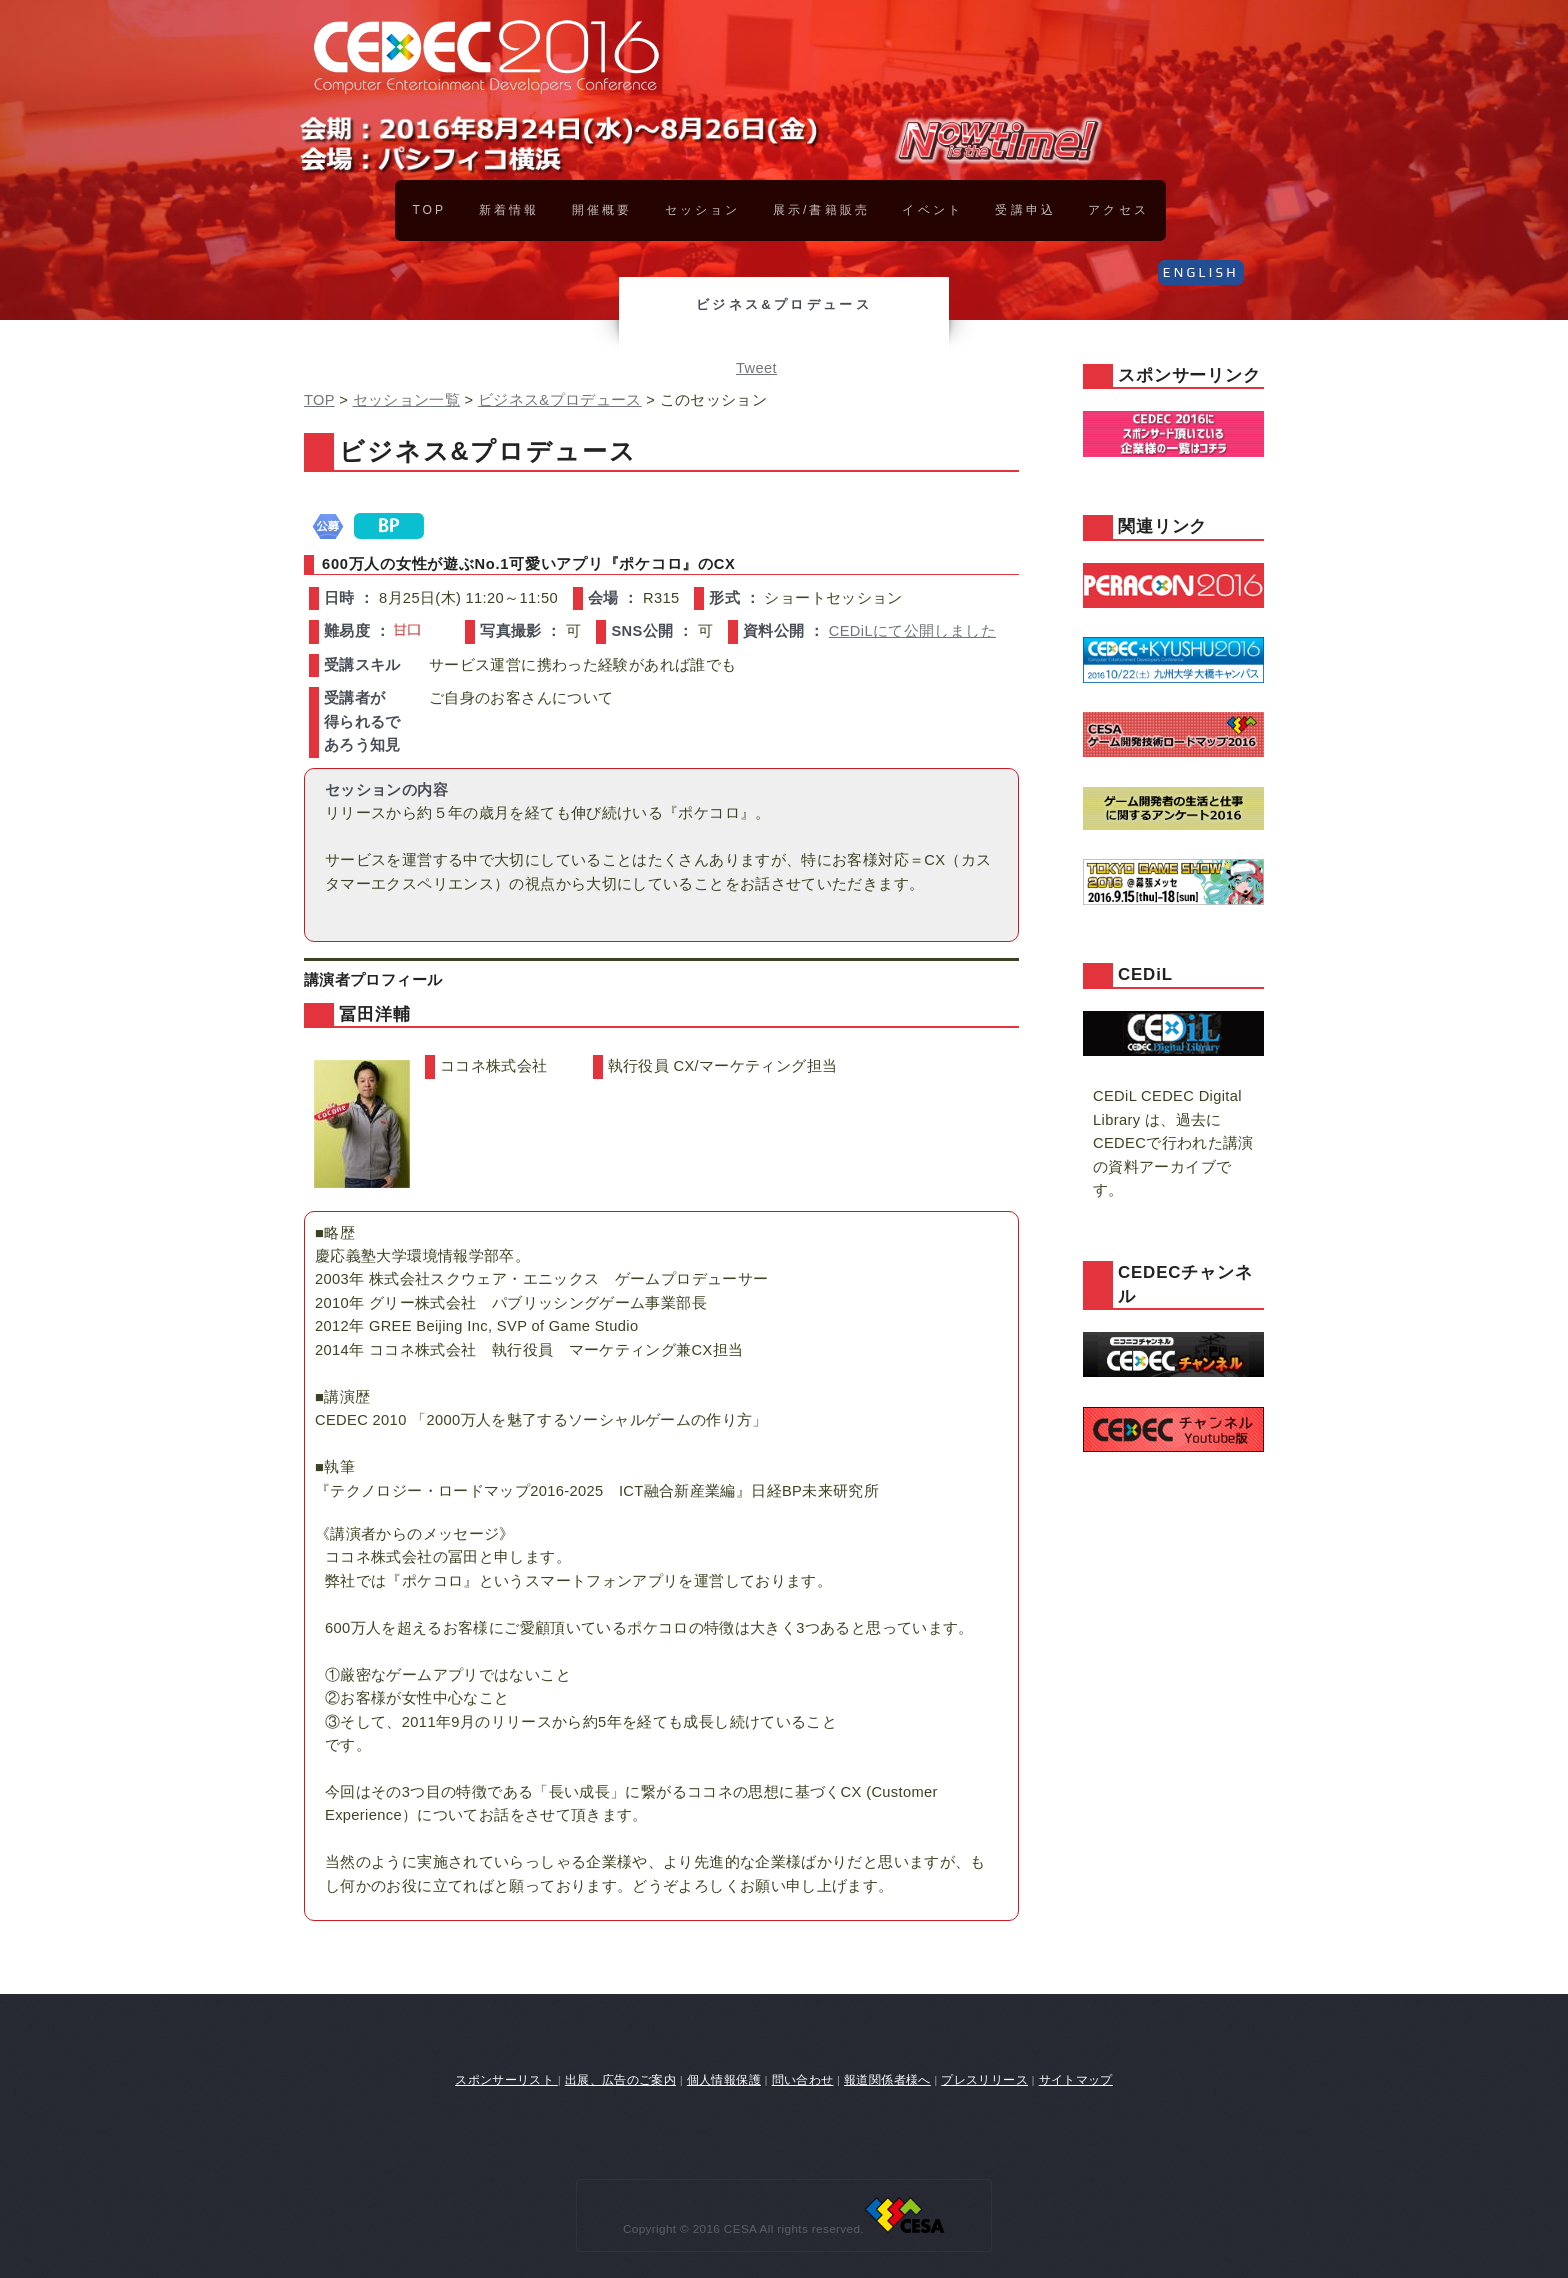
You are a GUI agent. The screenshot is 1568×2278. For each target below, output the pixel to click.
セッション (702, 210)
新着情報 (509, 210)
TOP (429, 210)
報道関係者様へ (887, 2079)
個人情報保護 (724, 2079)
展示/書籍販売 (821, 210)
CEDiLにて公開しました (912, 631)
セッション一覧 (407, 400)
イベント (932, 210)
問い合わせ (803, 2079)
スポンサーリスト (506, 2079)
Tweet (756, 368)
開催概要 (602, 210)
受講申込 (1025, 210)
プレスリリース (984, 2079)
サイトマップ (1076, 2079)
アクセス (1118, 210)
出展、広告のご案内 (620, 2079)
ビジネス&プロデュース (560, 400)
